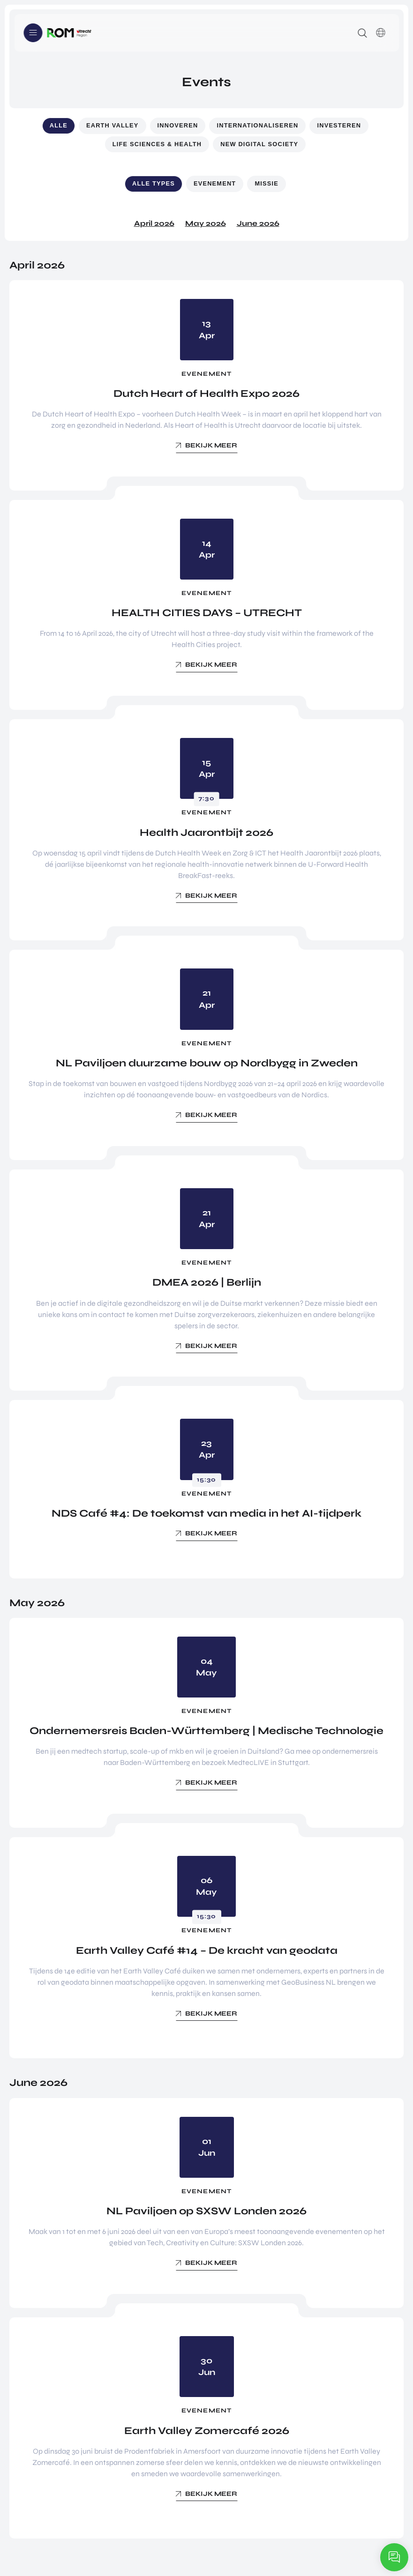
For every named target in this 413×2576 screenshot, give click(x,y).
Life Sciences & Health (157, 144)
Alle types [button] (153, 183)
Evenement (215, 183)
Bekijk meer (211, 445)
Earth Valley (112, 125)
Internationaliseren (257, 125)
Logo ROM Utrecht (69, 32)
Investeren (339, 125)
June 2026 (258, 223)
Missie (266, 183)
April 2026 (154, 223)
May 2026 (205, 223)
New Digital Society (259, 144)
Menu (32, 32)
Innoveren (178, 125)
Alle (59, 125)
